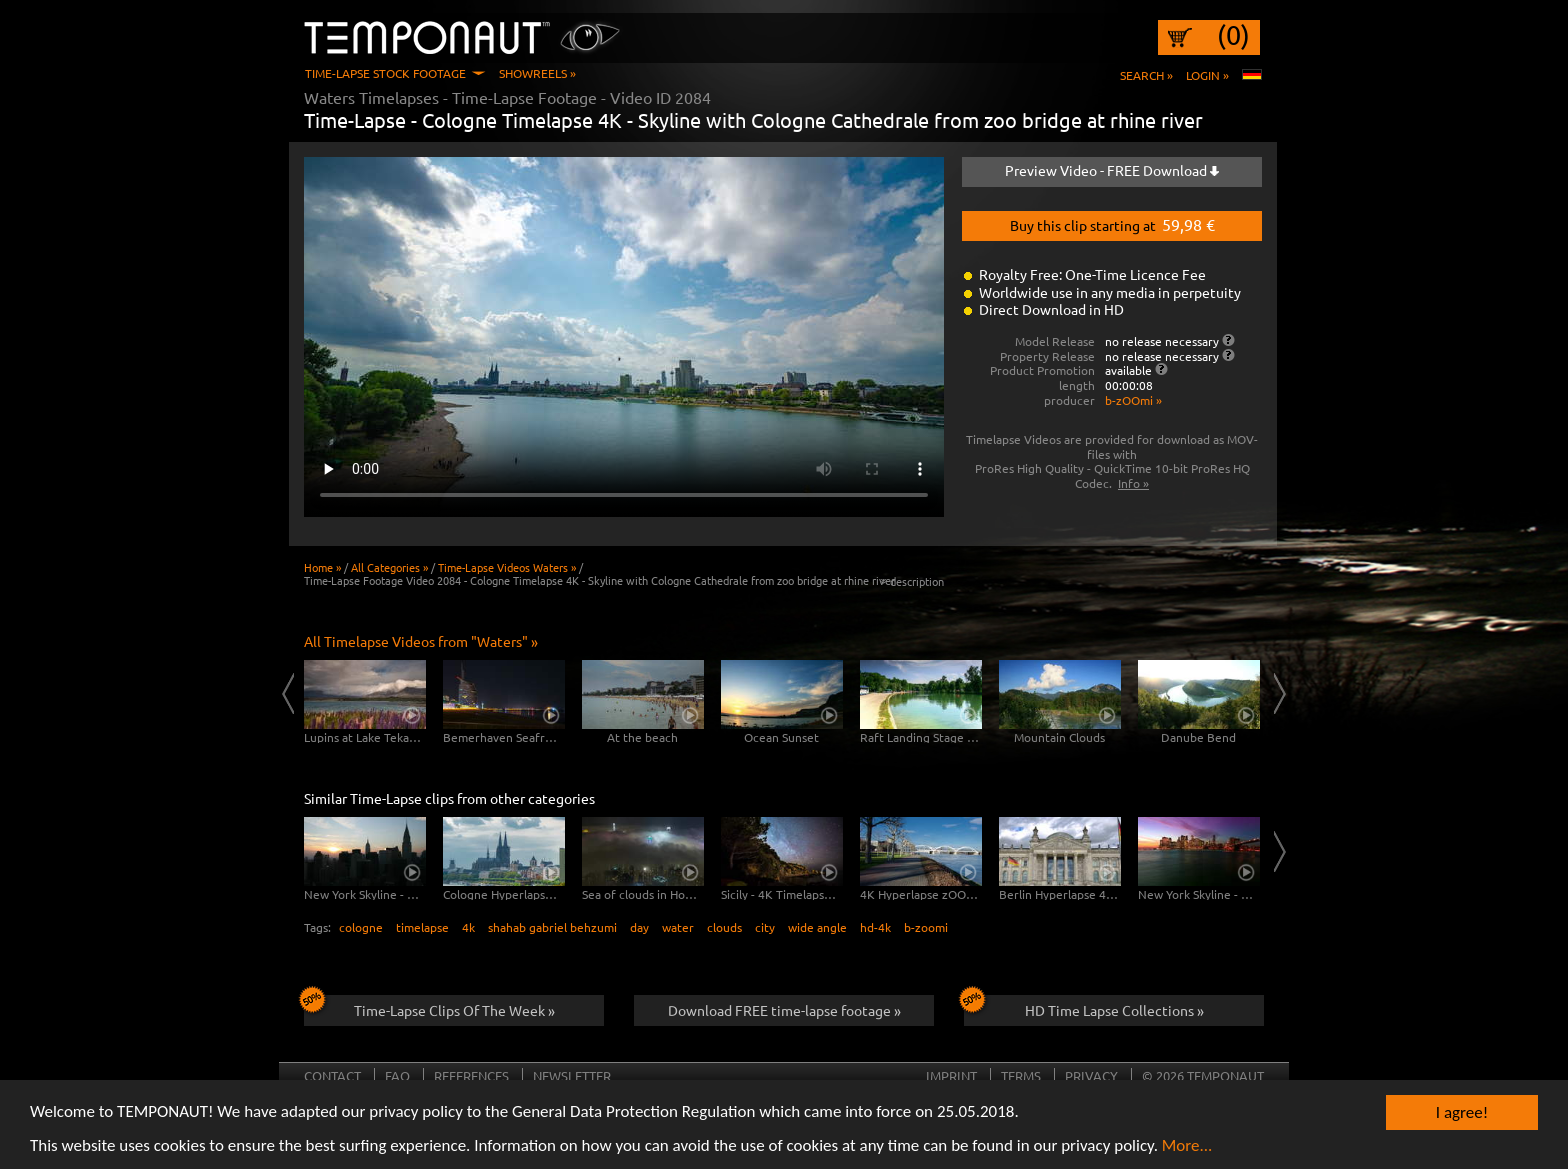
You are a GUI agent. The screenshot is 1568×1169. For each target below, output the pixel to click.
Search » (1146, 75)
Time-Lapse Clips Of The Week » (429, 1007)
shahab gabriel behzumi (552, 927)
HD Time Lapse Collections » (1084, 1007)
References (471, 1075)
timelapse (422, 927)
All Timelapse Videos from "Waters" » (421, 641)
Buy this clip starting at (1112, 224)
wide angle (817, 927)
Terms (1021, 1075)
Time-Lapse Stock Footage (385, 73)
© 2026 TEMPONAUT (1203, 1075)
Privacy (1091, 1075)
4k (468, 927)
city (765, 927)
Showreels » (537, 73)
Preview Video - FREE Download (1112, 170)
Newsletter (572, 1075)
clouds (724, 927)
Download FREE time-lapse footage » (784, 1010)
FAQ (397, 1075)
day (639, 927)
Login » (1207, 75)
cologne (361, 927)
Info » (1133, 483)
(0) (1233, 35)
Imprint (951, 1075)
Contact (332, 1075)
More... (1187, 1146)
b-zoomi (926, 927)
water (678, 927)
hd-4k (875, 927)
